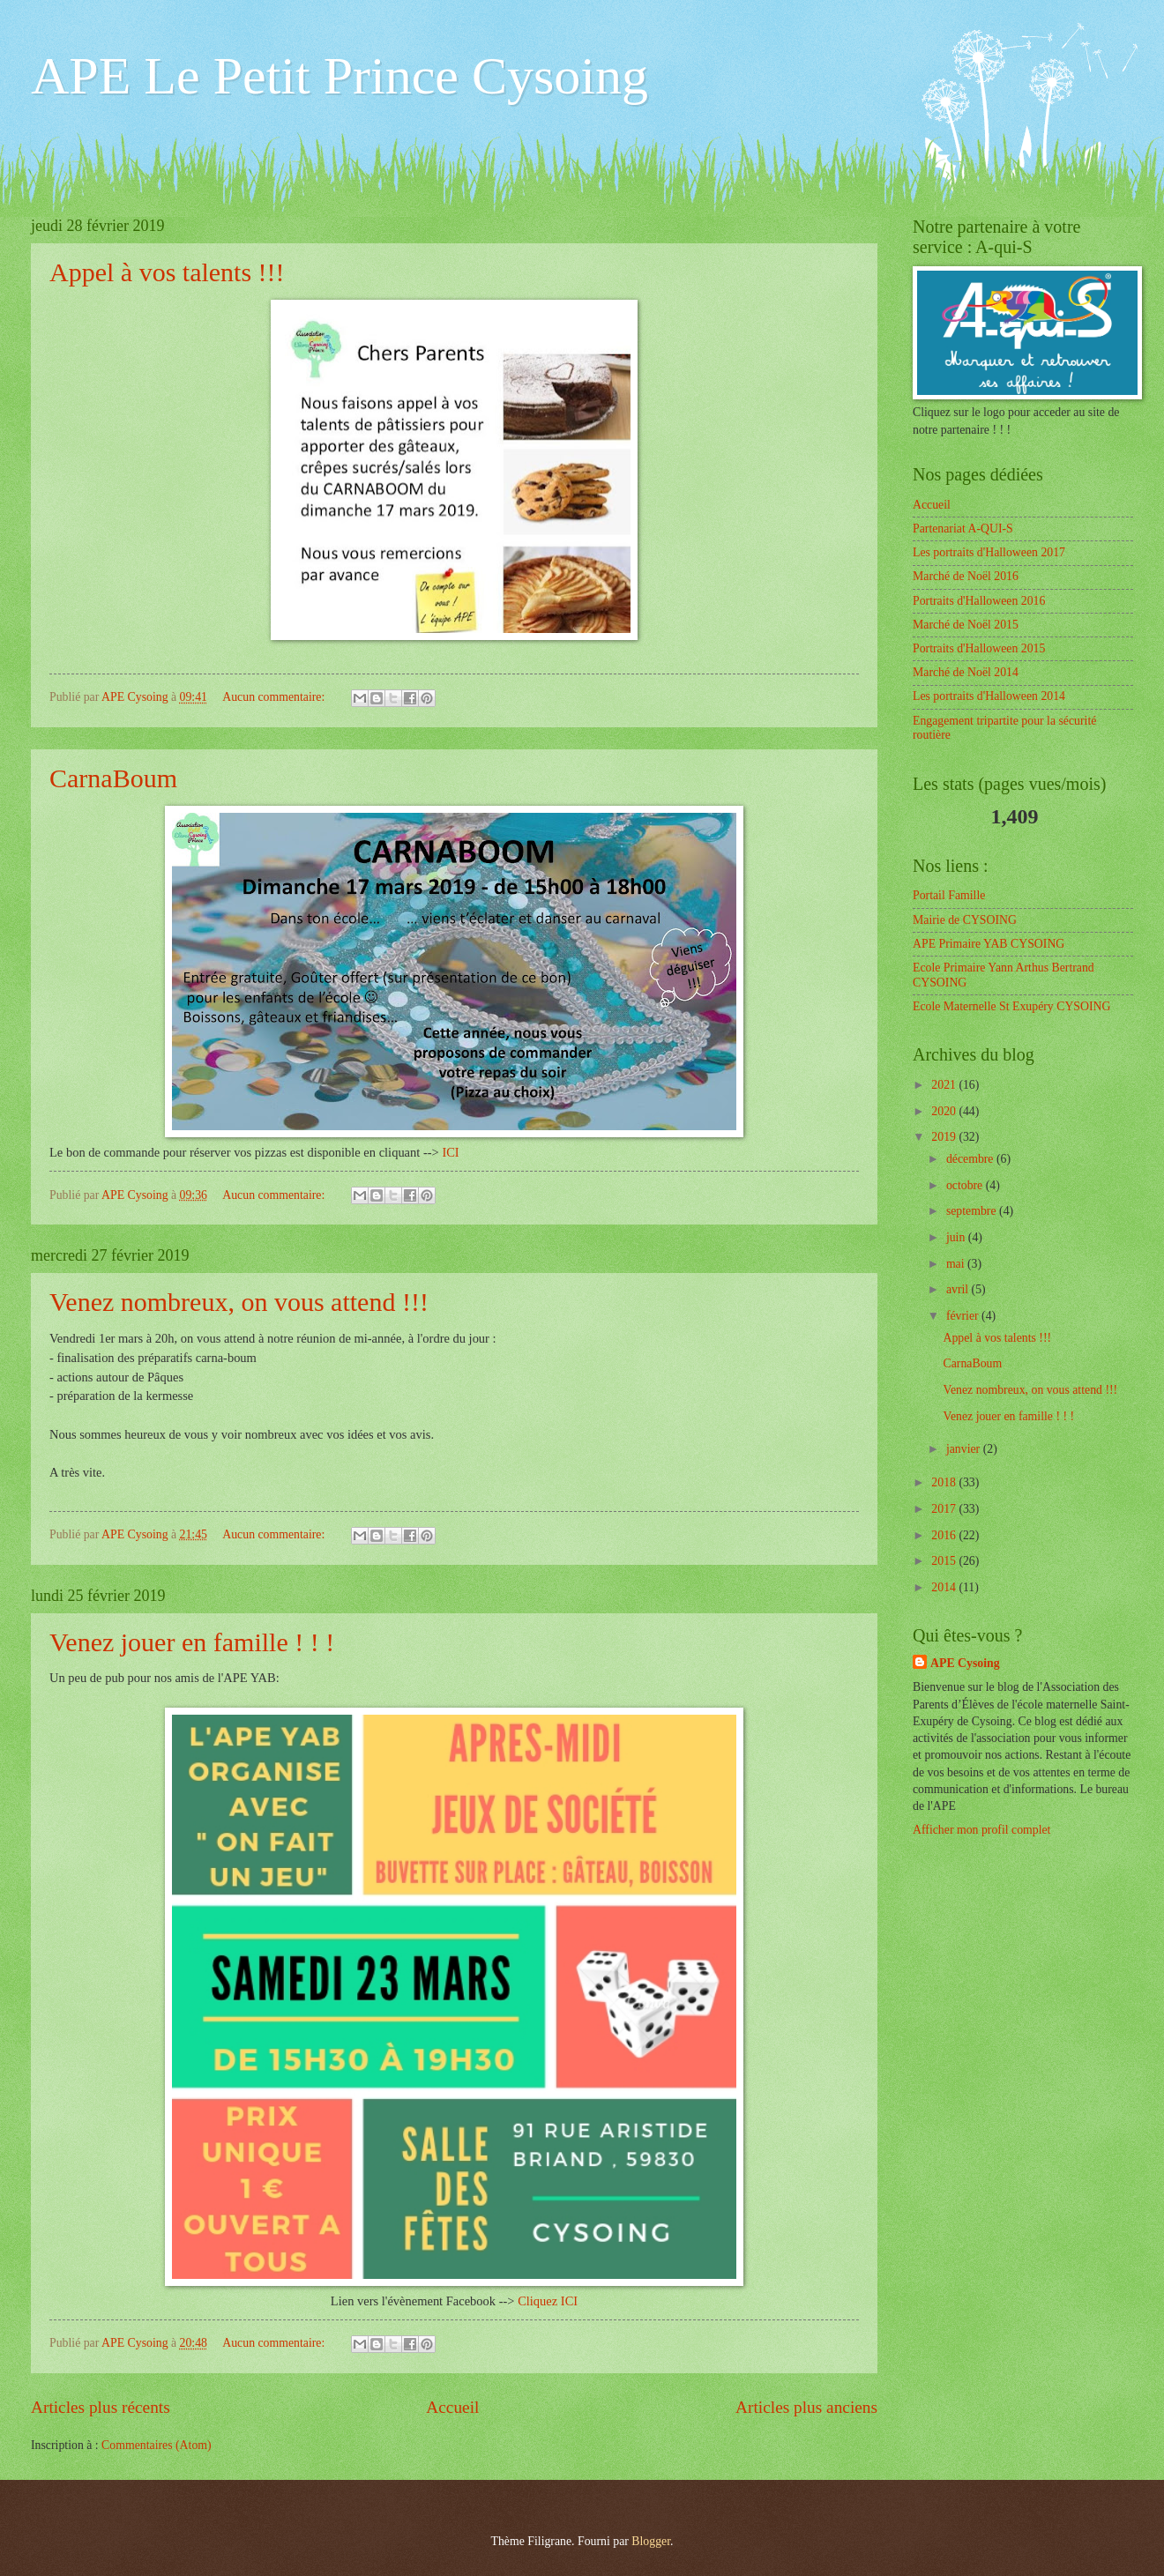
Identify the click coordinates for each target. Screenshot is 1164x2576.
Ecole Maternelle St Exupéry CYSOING (1012, 1006)
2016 (945, 1535)
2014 (945, 1587)
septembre (972, 1210)
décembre (971, 1158)
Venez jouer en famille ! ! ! (191, 1642)
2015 (945, 1560)
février (963, 1315)
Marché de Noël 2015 (965, 624)
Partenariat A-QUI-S (963, 528)
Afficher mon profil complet (981, 1829)
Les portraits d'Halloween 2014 (989, 696)
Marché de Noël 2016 (965, 576)
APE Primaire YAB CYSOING (988, 943)
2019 (945, 1136)
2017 (945, 1508)
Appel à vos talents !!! (167, 272)
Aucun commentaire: (275, 697)
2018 (945, 1482)
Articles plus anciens (806, 2407)
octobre (966, 1185)
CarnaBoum (113, 778)
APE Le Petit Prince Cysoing (339, 76)
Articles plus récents (100, 2407)
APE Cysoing (965, 1663)
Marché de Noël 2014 (965, 672)
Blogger (650, 2541)
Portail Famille (949, 895)
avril (959, 1289)
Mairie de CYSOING (965, 920)
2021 (945, 1084)
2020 (945, 1111)
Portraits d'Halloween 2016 (979, 600)
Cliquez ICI (548, 2301)
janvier (964, 1449)
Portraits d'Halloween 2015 (979, 648)
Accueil (452, 2407)
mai (956, 1263)
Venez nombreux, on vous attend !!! (239, 1301)
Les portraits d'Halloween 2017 (989, 552)
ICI (450, 1152)
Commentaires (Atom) (156, 2445)
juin (957, 1237)
